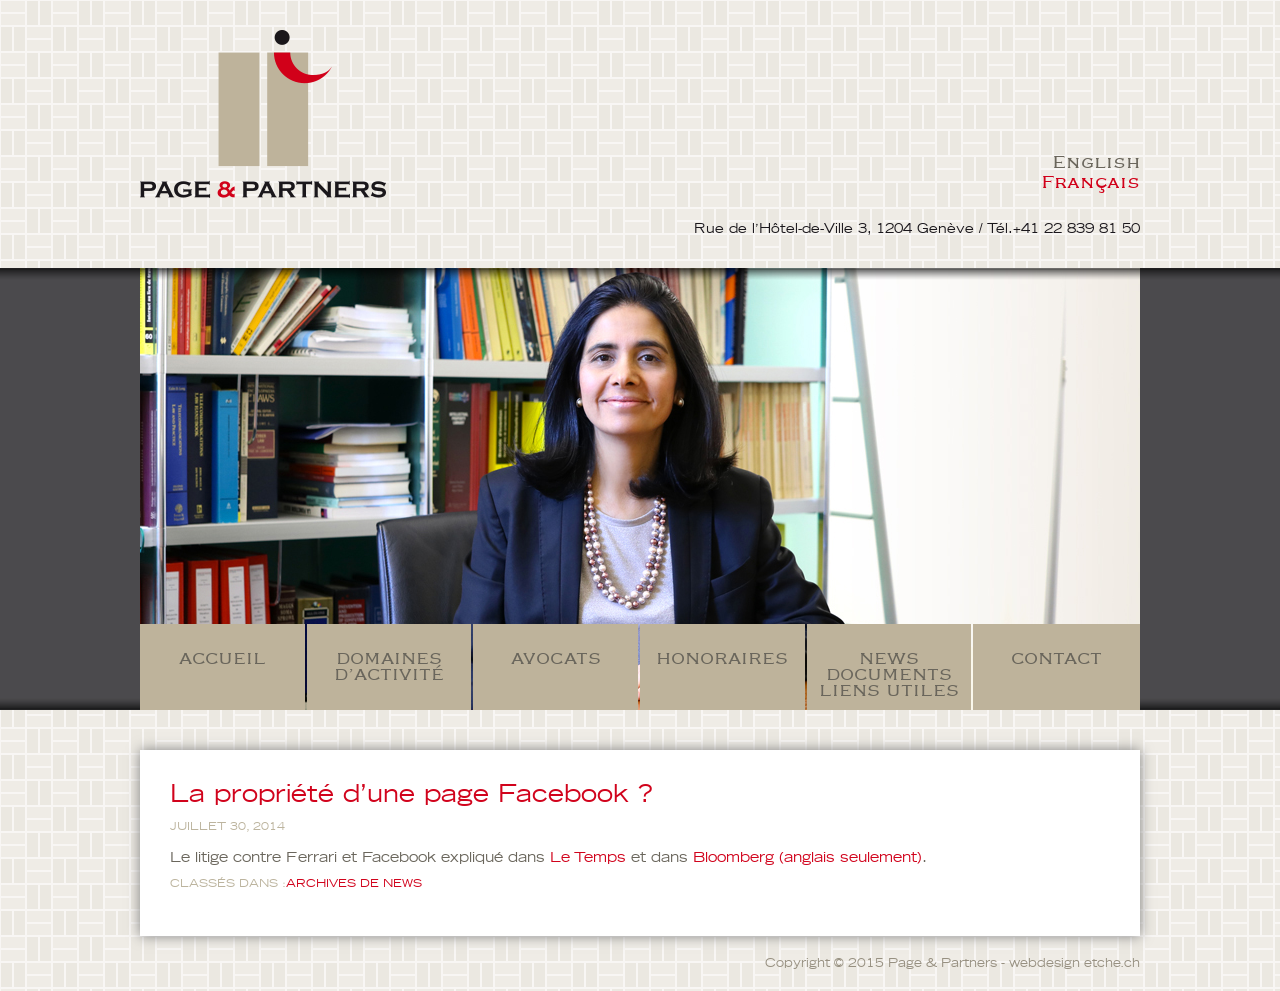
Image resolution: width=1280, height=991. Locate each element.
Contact (1056, 658)
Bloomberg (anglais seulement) (807, 858)
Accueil (222, 658)
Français (1090, 181)
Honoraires (722, 658)
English (1096, 161)
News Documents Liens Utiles (889, 674)
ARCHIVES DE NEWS (354, 883)
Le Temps (588, 858)
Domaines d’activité (389, 666)
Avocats (556, 658)
